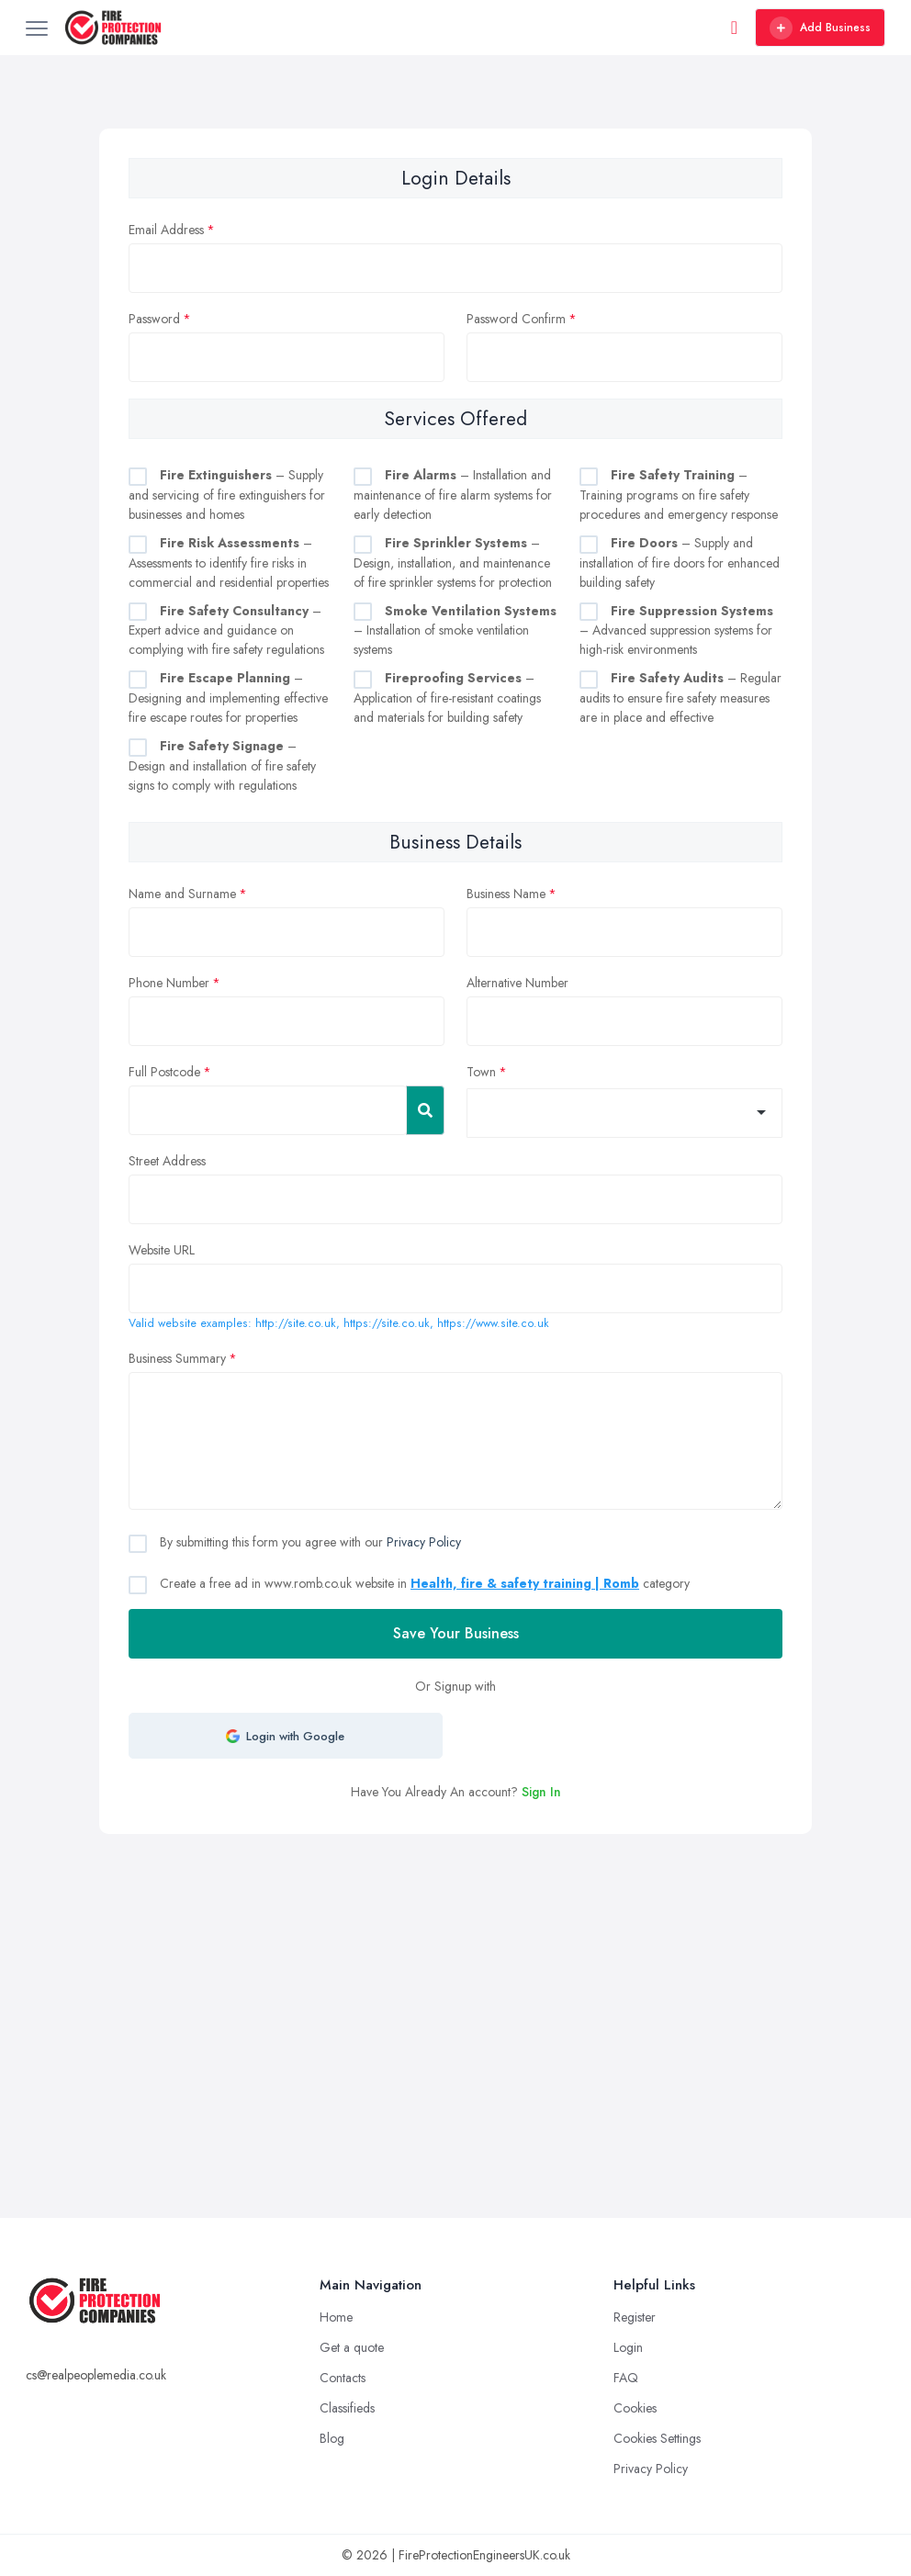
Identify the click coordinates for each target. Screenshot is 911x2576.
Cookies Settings (657, 2438)
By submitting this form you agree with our (308, 1542)
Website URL (162, 1250)
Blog (332, 2438)
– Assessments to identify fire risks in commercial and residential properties (229, 562)
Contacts (343, 2377)
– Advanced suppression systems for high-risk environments (676, 630)
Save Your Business (456, 1633)
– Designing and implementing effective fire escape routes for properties (228, 697)
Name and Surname (182, 893)
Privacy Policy (424, 1542)
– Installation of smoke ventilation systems (455, 630)
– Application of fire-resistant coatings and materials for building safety (447, 697)
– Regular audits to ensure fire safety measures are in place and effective (680, 697)
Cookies (635, 2408)
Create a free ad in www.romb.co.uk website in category (423, 1583)
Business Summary (177, 1358)
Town (481, 1072)
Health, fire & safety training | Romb (525, 1583)
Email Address (166, 229)
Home (336, 2317)
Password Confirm (516, 318)
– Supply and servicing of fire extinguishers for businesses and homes (227, 494)
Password (154, 318)
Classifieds (347, 2408)
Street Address (167, 1161)
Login (628, 2347)
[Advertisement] (455, 1971)
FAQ (625, 2377)
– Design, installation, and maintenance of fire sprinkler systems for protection (453, 562)
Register (634, 2317)
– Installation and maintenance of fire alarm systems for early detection (453, 494)
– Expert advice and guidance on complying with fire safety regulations (226, 630)
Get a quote (352, 2347)
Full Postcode (164, 1072)
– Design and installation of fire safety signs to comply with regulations (222, 765)
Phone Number (169, 982)
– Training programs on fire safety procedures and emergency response (678, 494)
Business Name (506, 893)
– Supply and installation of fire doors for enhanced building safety (679, 562)
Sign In (541, 1792)
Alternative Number (517, 982)
